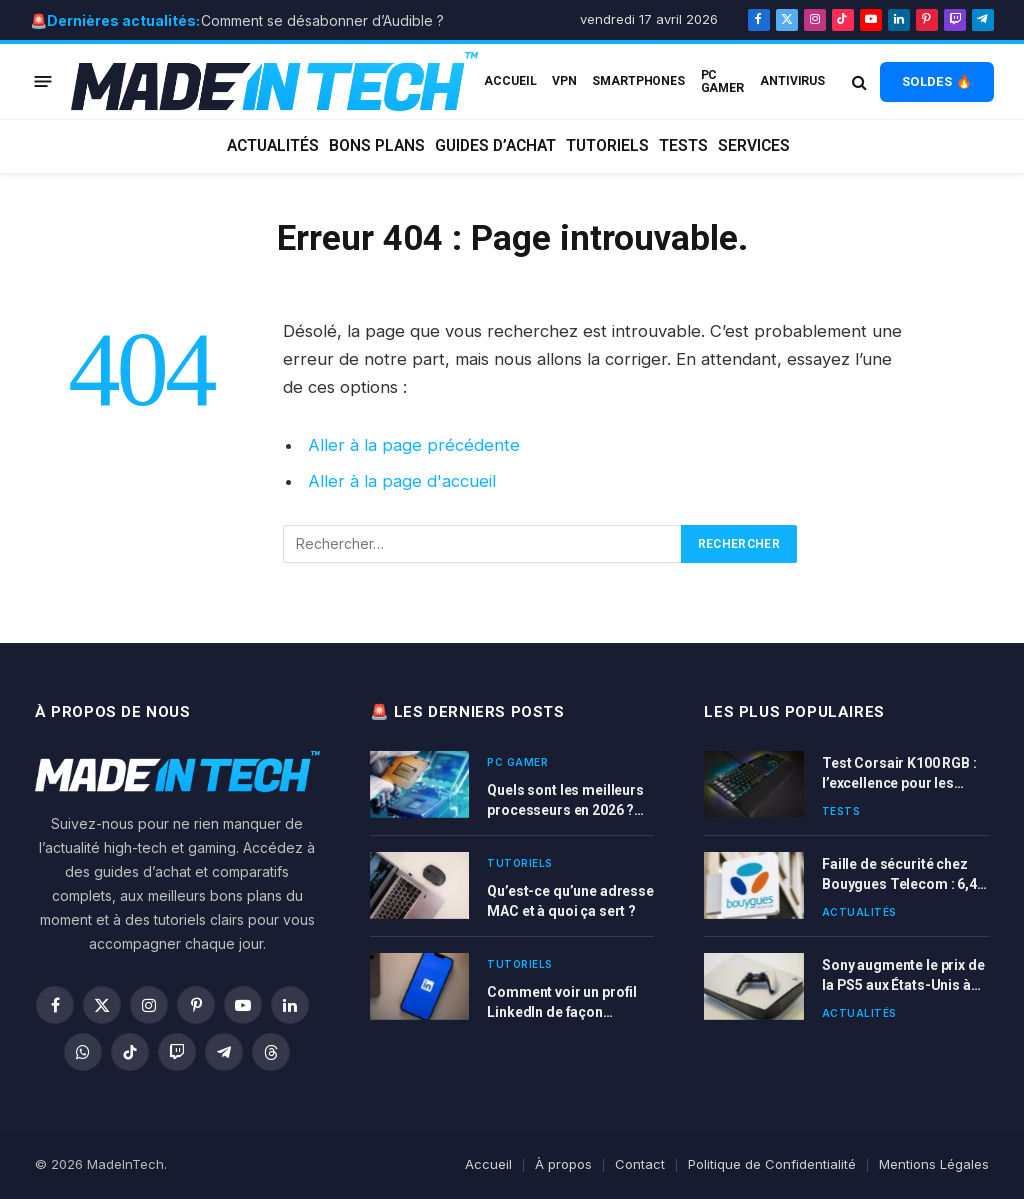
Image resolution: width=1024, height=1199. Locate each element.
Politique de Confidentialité (772, 1164)
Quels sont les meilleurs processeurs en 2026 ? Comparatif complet (565, 801)
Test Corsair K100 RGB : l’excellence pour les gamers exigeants (899, 774)
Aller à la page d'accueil (402, 481)
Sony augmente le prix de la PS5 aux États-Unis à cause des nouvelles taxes (903, 976)
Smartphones (638, 81)
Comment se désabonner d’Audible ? (322, 20)
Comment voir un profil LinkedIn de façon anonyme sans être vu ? (563, 1003)
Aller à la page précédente (414, 445)
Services (754, 146)
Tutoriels (607, 146)
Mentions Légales (934, 1164)
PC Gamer (722, 81)
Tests (683, 146)
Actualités (273, 146)
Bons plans (377, 146)
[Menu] (43, 81)
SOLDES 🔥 (937, 81)
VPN (564, 81)
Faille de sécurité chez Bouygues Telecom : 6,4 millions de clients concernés (899, 875)
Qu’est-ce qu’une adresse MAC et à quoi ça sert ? (570, 901)
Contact (640, 1164)
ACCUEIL (510, 81)
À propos (563, 1164)
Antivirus (792, 81)
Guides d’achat (495, 146)
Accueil (488, 1164)
